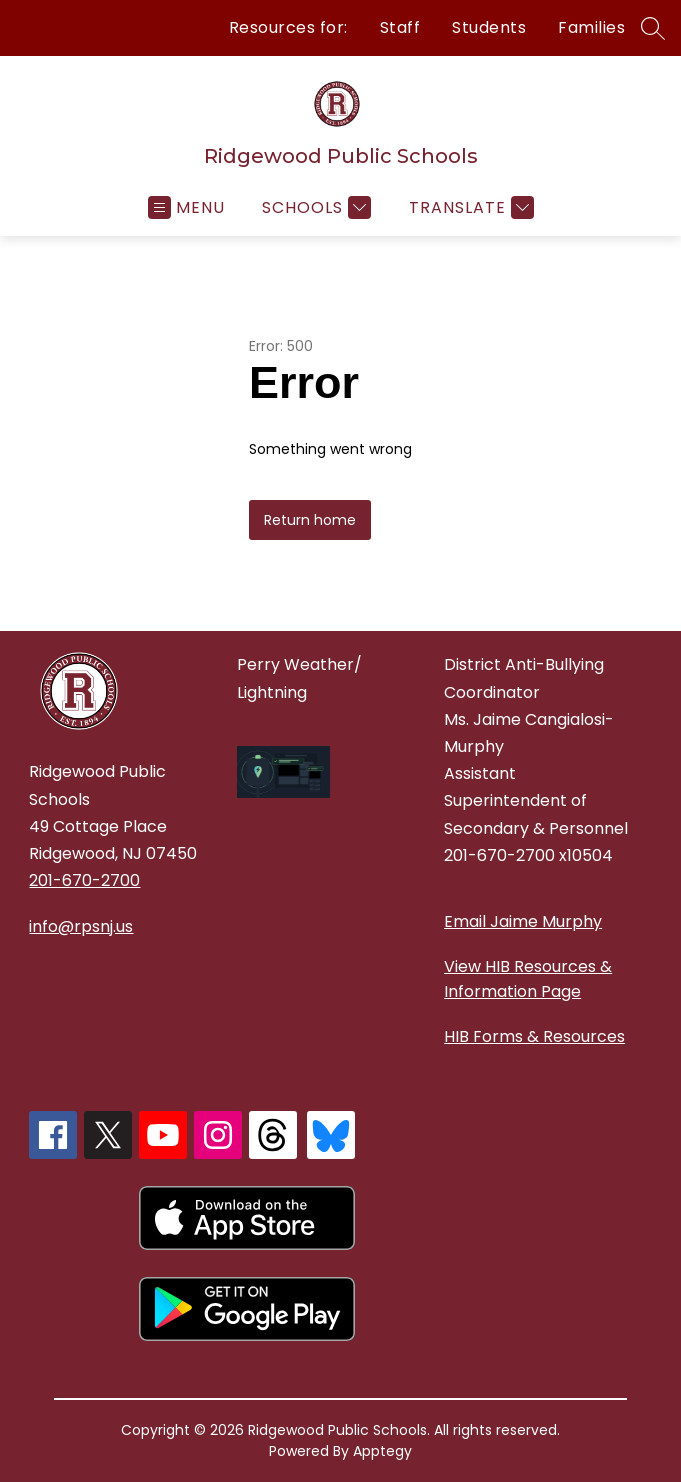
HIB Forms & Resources (534, 1036)
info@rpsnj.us (81, 926)
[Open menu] (186, 207)
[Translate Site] (469, 207)
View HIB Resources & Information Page (528, 979)
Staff (400, 27)
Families (591, 27)
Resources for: (288, 27)
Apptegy (382, 1451)
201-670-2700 (84, 880)
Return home (310, 520)
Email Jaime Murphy (523, 921)
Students (489, 27)
